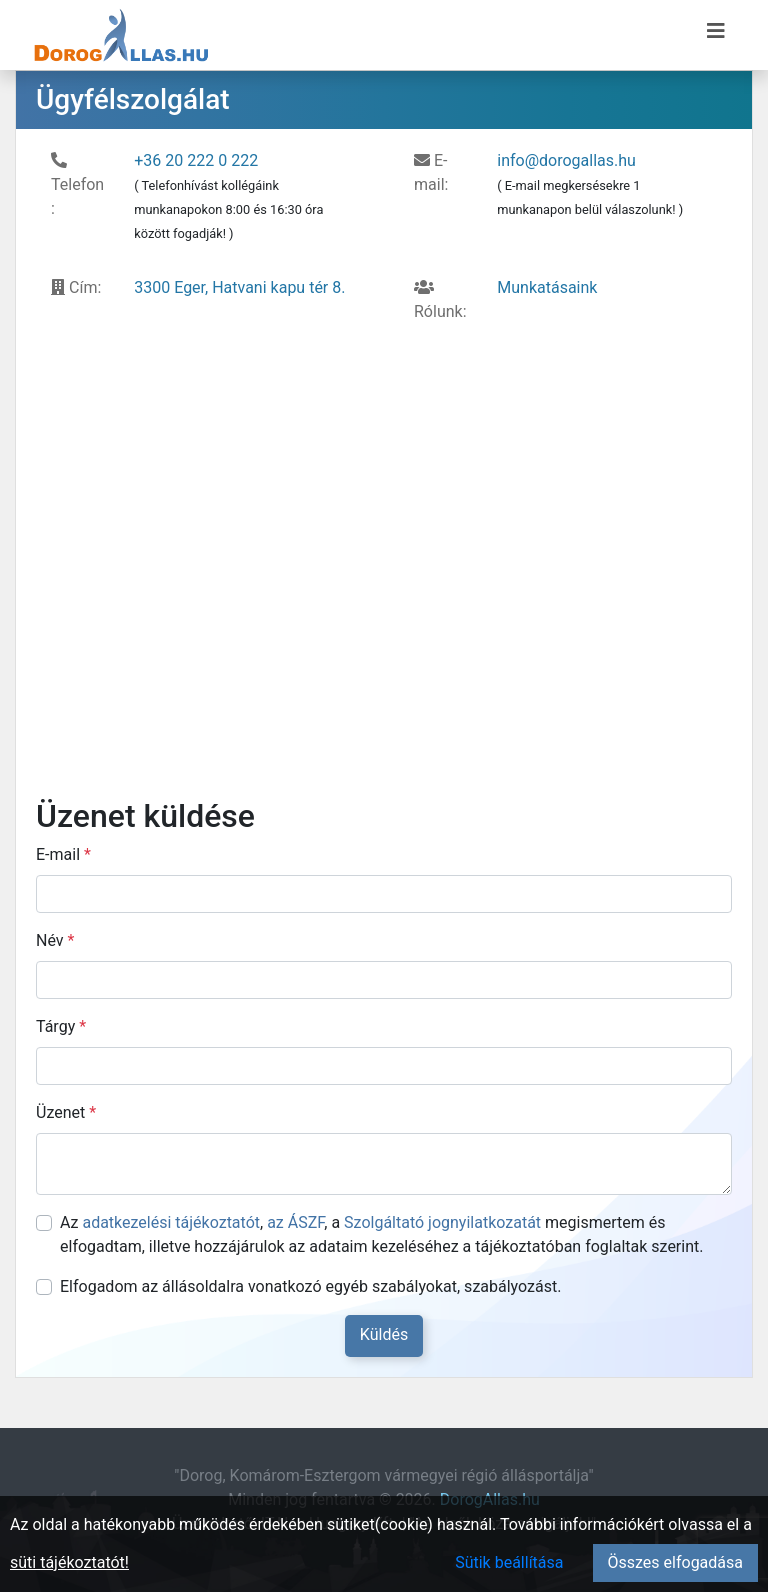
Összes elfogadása (675, 1562)
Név (55, 940)
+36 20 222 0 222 (196, 160)
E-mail (63, 854)
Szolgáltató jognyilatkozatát (442, 1222)
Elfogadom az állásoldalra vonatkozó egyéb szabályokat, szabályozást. (310, 1286)
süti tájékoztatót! (69, 1562)
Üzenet (66, 1112)
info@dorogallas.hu (566, 160)
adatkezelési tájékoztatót (171, 1222)
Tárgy (61, 1026)
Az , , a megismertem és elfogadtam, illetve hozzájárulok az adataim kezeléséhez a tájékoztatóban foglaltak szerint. (381, 1234)
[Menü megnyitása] (716, 31)
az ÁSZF (295, 1222)
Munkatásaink (547, 287)
